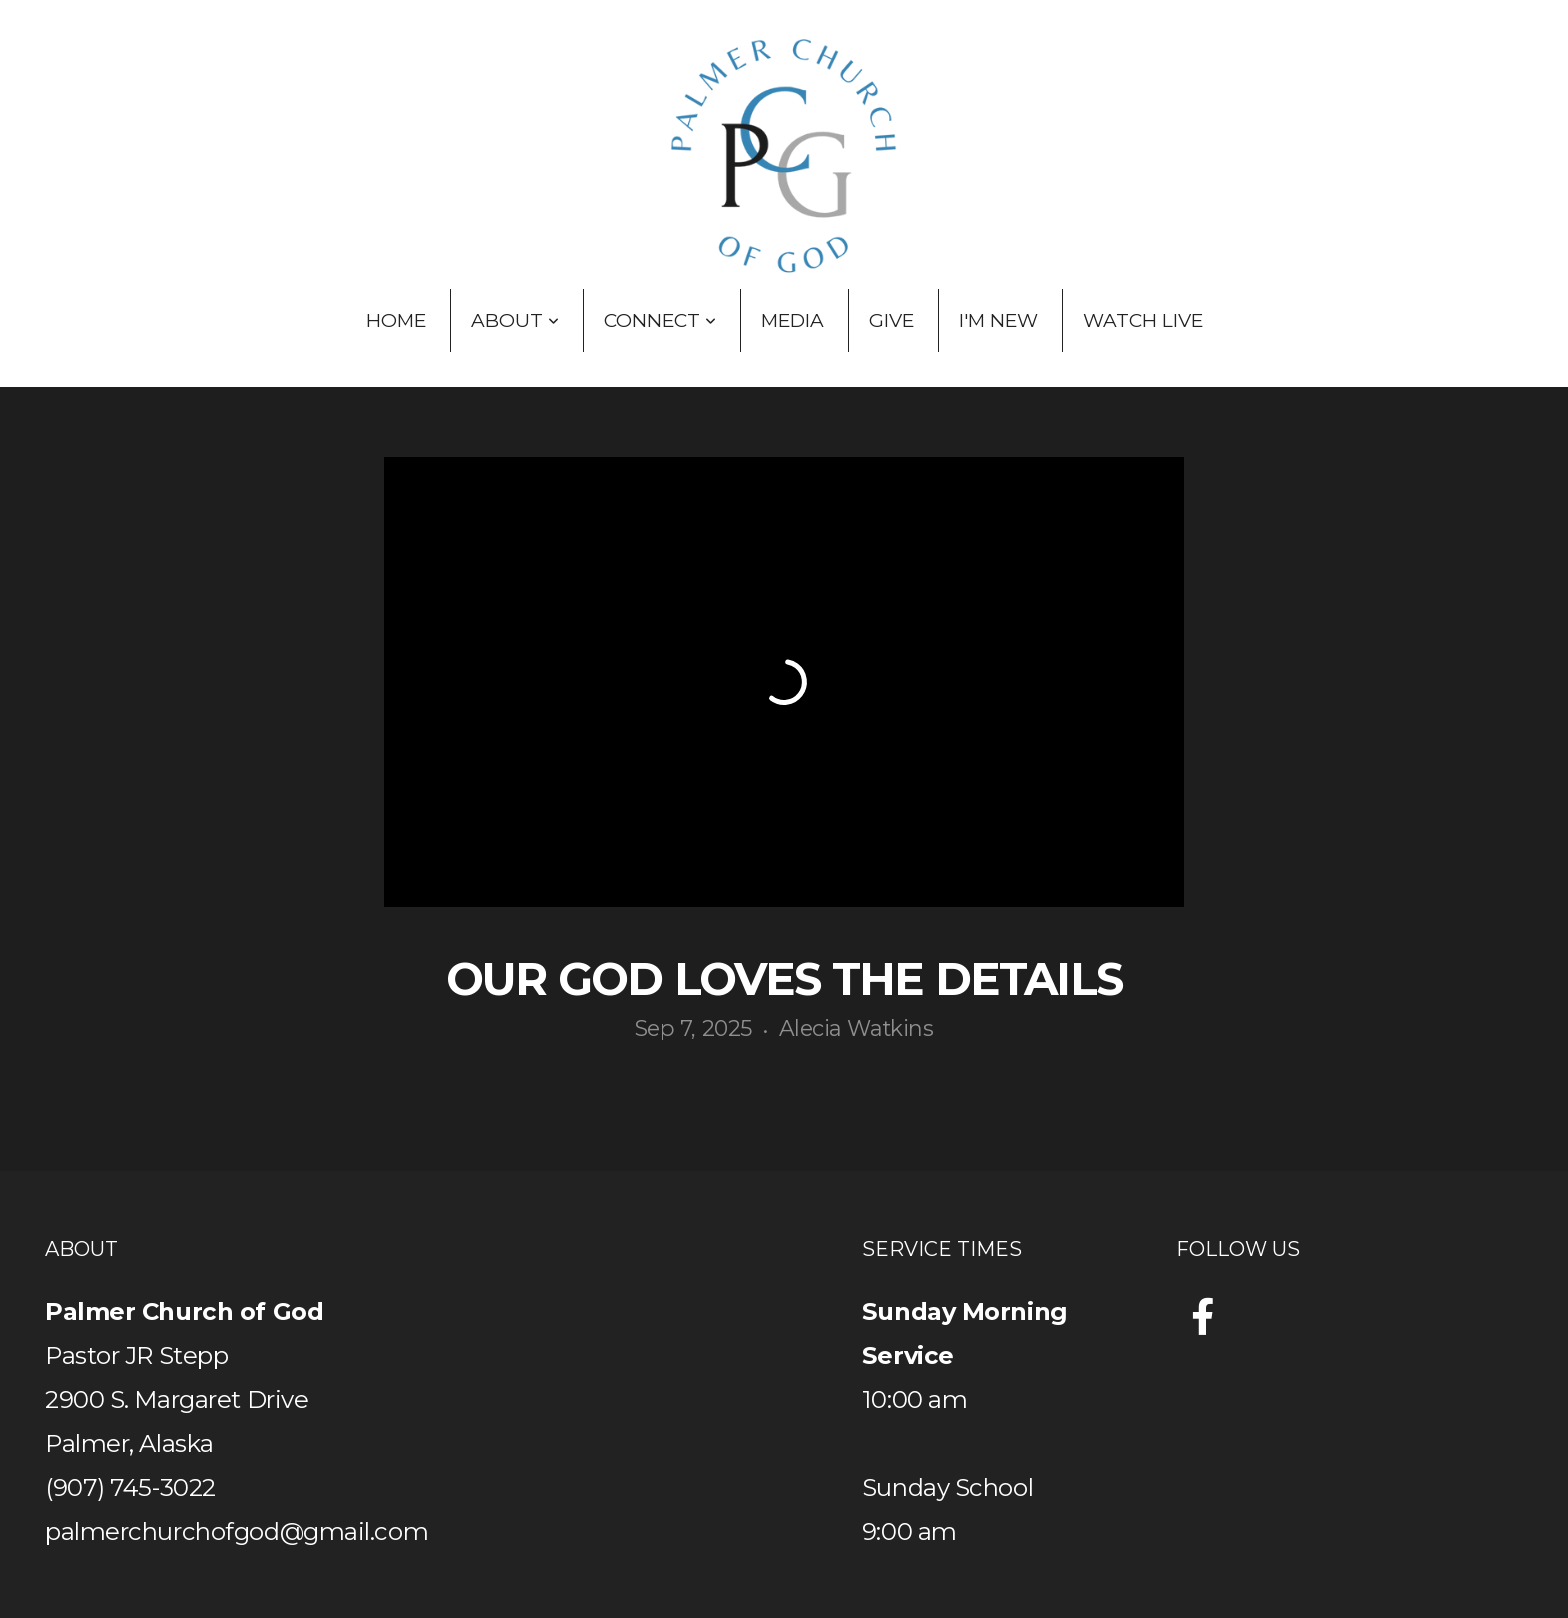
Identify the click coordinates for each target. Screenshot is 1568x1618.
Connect (660, 320)
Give (891, 320)
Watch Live (1143, 320)
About (515, 320)
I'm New (998, 320)
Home (396, 320)
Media (792, 320)
